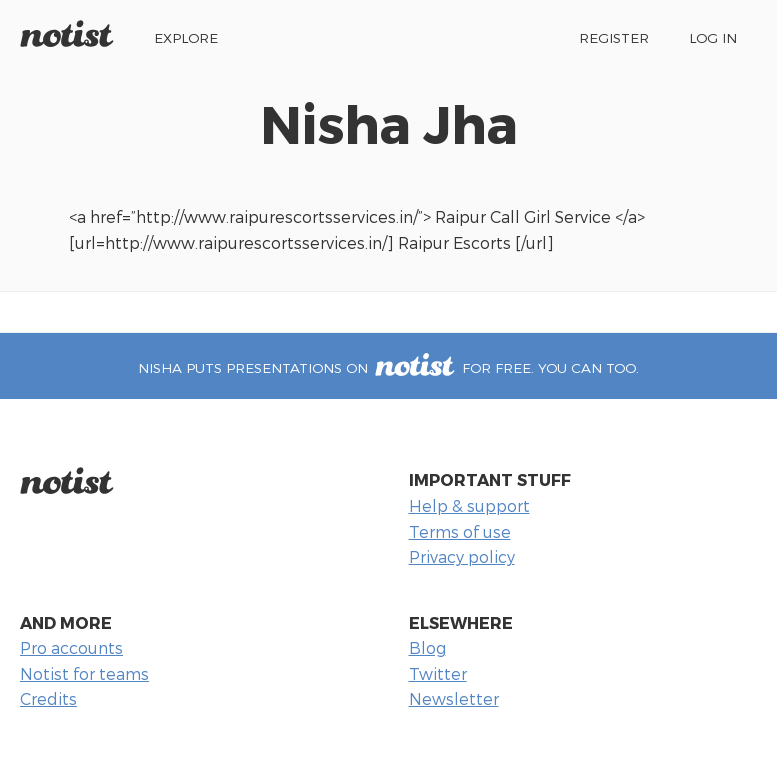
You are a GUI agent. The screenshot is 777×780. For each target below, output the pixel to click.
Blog (427, 647)
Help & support (469, 505)
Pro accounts (71, 647)
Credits (48, 698)
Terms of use (460, 531)
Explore (186, 37)
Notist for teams (84, 673)
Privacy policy (462, 556)
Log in (713, 37)
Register (614, 37)
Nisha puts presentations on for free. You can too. (388, 367)
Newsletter (454, 698)
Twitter (438, 673)
